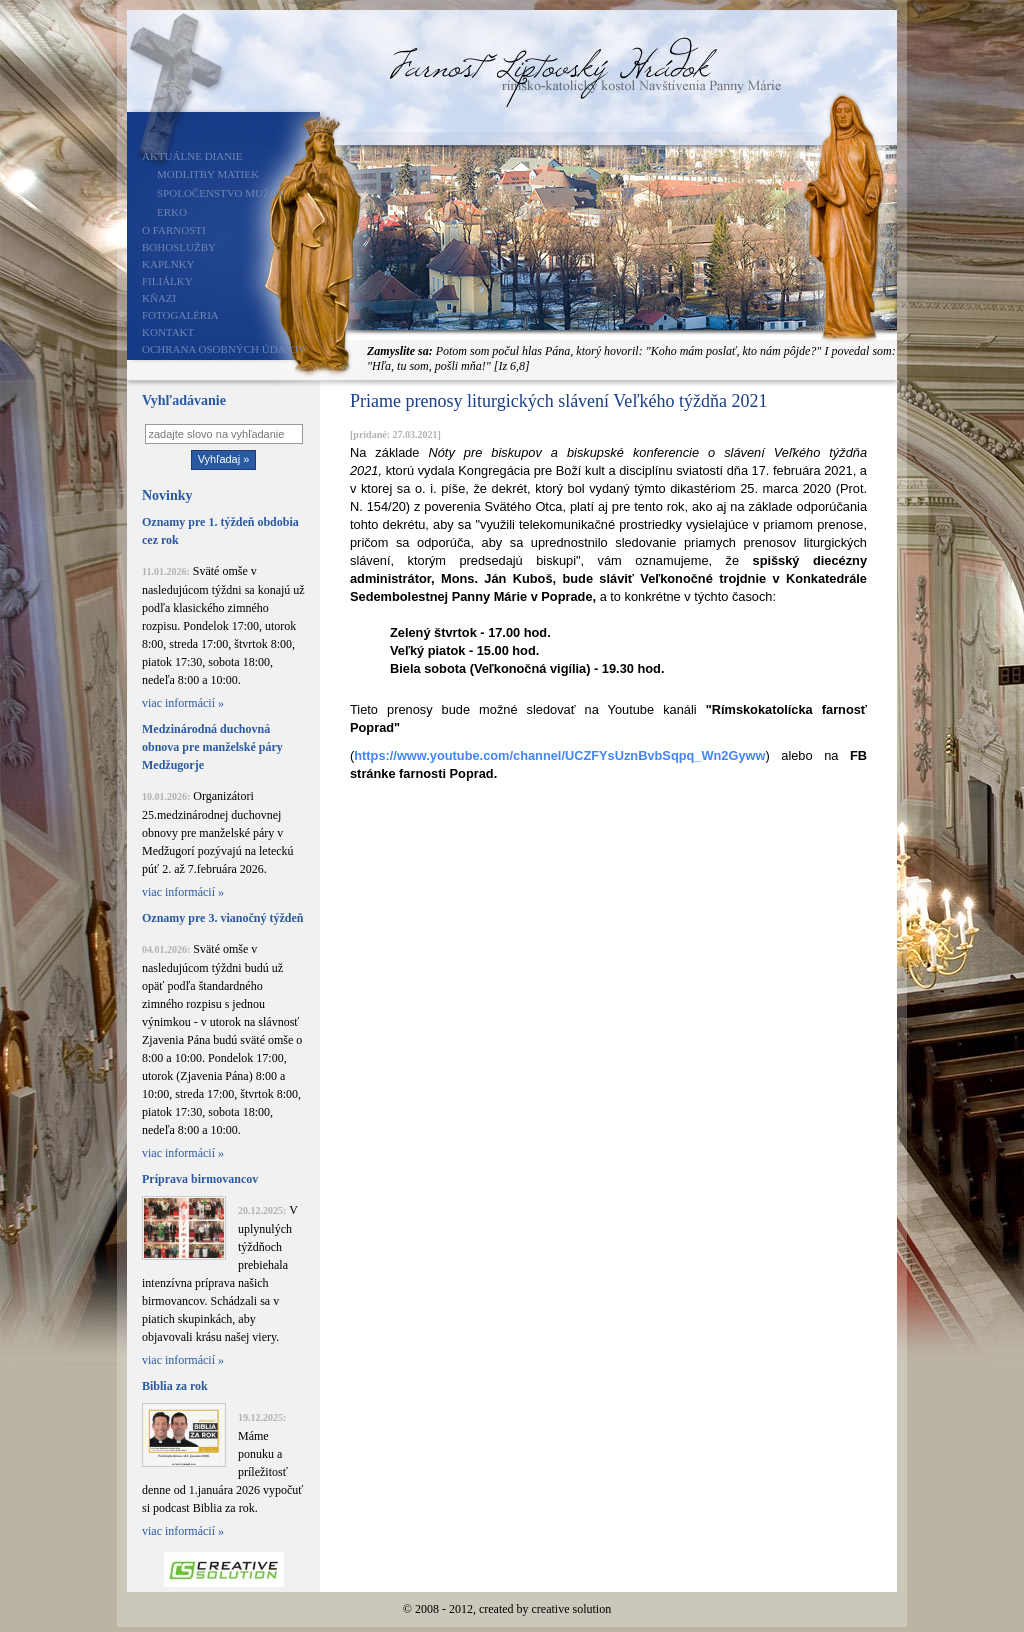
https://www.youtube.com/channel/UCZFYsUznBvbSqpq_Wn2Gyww (559, 755)
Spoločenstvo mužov (221, 193)
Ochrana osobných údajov (224, 349)
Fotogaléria (180, 315)
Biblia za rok (175, 1386)
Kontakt (168, 332)
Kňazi (159, 298)
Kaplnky (168, 264)
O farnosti (174, 230)
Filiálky (167, 281)
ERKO (172, 212)
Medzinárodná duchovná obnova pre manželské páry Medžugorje (212, 747)
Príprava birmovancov (200, 1179)
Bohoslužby (179, 247)
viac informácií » (183, 703)
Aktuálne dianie (192, 156)
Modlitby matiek (208, 174)
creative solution (572, 1609)
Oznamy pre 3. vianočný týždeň (222, 918)
